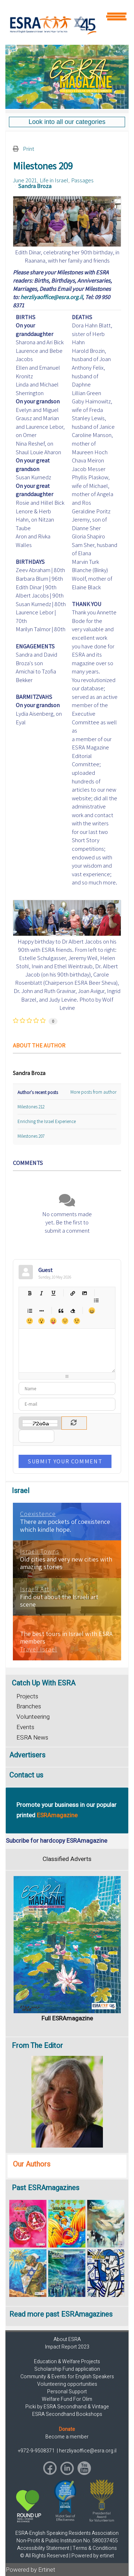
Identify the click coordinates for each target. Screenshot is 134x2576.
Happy (91, 1310)
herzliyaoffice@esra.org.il (51, 297)
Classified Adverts (67, 1859)
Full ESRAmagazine (67, 2018)
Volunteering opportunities (67, 2384)
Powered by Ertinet (30, 2569)
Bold (29, 1293)
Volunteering (33, 1716)
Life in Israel (54, 180)
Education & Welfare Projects (67, 2361)
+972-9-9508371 (37, 2451)
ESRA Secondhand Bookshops (67, 2414)
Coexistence (38, 1514)
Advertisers (27, 1755)
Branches (28, 1706)
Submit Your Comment (65, 1461)
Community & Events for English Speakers (67, 2376)
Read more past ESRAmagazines (61, 2314)
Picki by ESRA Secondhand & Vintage (67, 2406)
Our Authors (31, 2164)
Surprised (41, 1321)
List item (41, 1310)
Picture (84, 1293)
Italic (41, 1293)
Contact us (26, 1775)
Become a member (67, 2437)
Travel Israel (38, 1649)
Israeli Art (34, 1589)
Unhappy (65, 1321)
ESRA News (32, 1737)
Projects (27, 1696)
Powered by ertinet (92, 2556)
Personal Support (67, 2391)
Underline (53, 1293)
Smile (29, 1321)
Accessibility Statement (43, 2548)
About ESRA (67, 2339)
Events (25, 1727)
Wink (76, 1321)
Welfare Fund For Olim (67, 2399)
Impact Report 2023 (67, 2347)
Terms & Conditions (95, 2548)
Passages (82, 180)
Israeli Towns (39, 1551)
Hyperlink (72, 1293)
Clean (72, 1310)
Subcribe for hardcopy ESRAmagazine (56, 1840)
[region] (67, 77)
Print (28, 149)
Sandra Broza (34, 186)
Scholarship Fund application (67, 2369)
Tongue (53, 1321)
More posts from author (93, 1092)
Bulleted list (96, 1300)
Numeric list (29, 1310)
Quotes (60, 1310)
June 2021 (25, 180)
